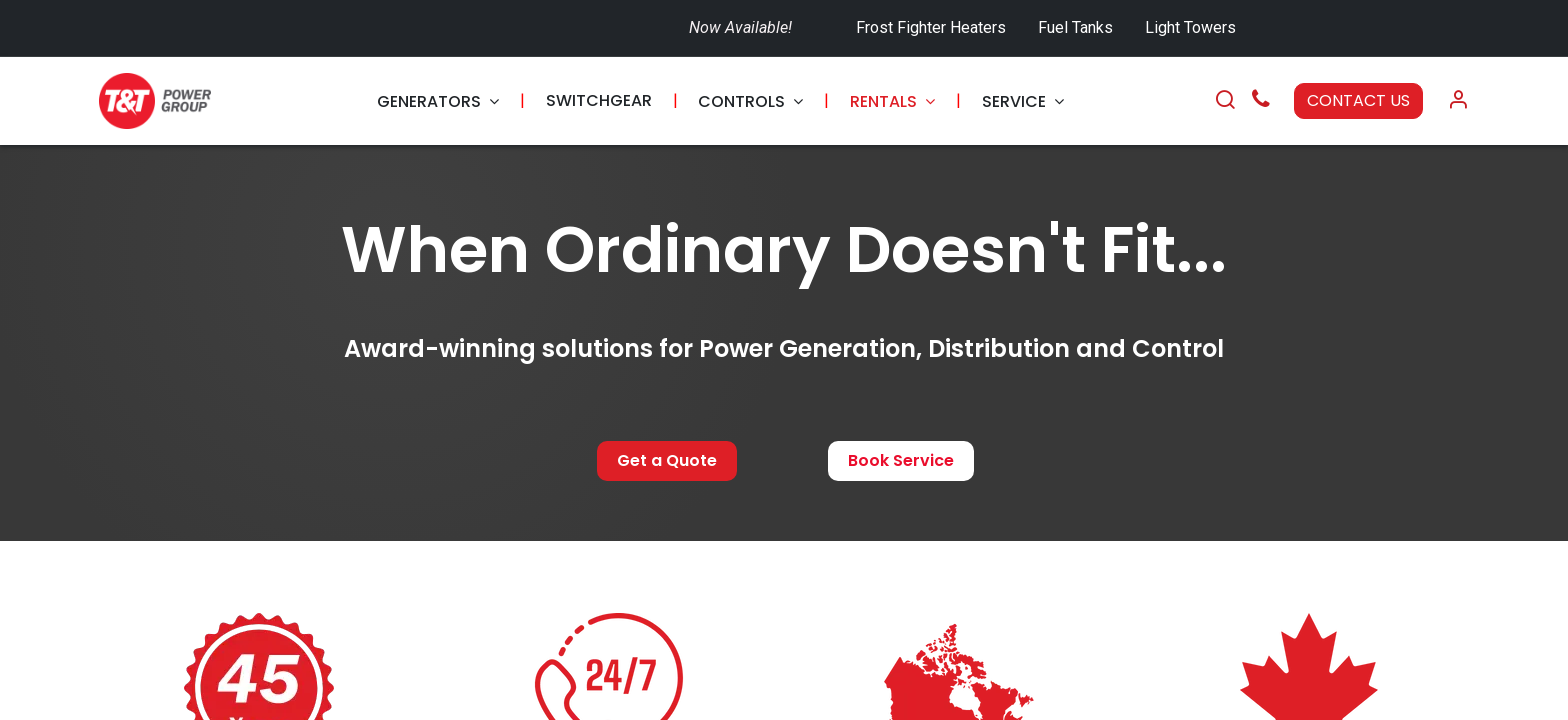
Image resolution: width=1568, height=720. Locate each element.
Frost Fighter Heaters (931, 27)
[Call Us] (1261, 101)
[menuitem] (438, 101)
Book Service (901, 460)
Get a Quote (667, 460)
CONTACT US (1358, 100)
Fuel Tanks (1077, 27)
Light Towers (1190, 27)
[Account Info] (1458, 101)
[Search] (1225, 101)
